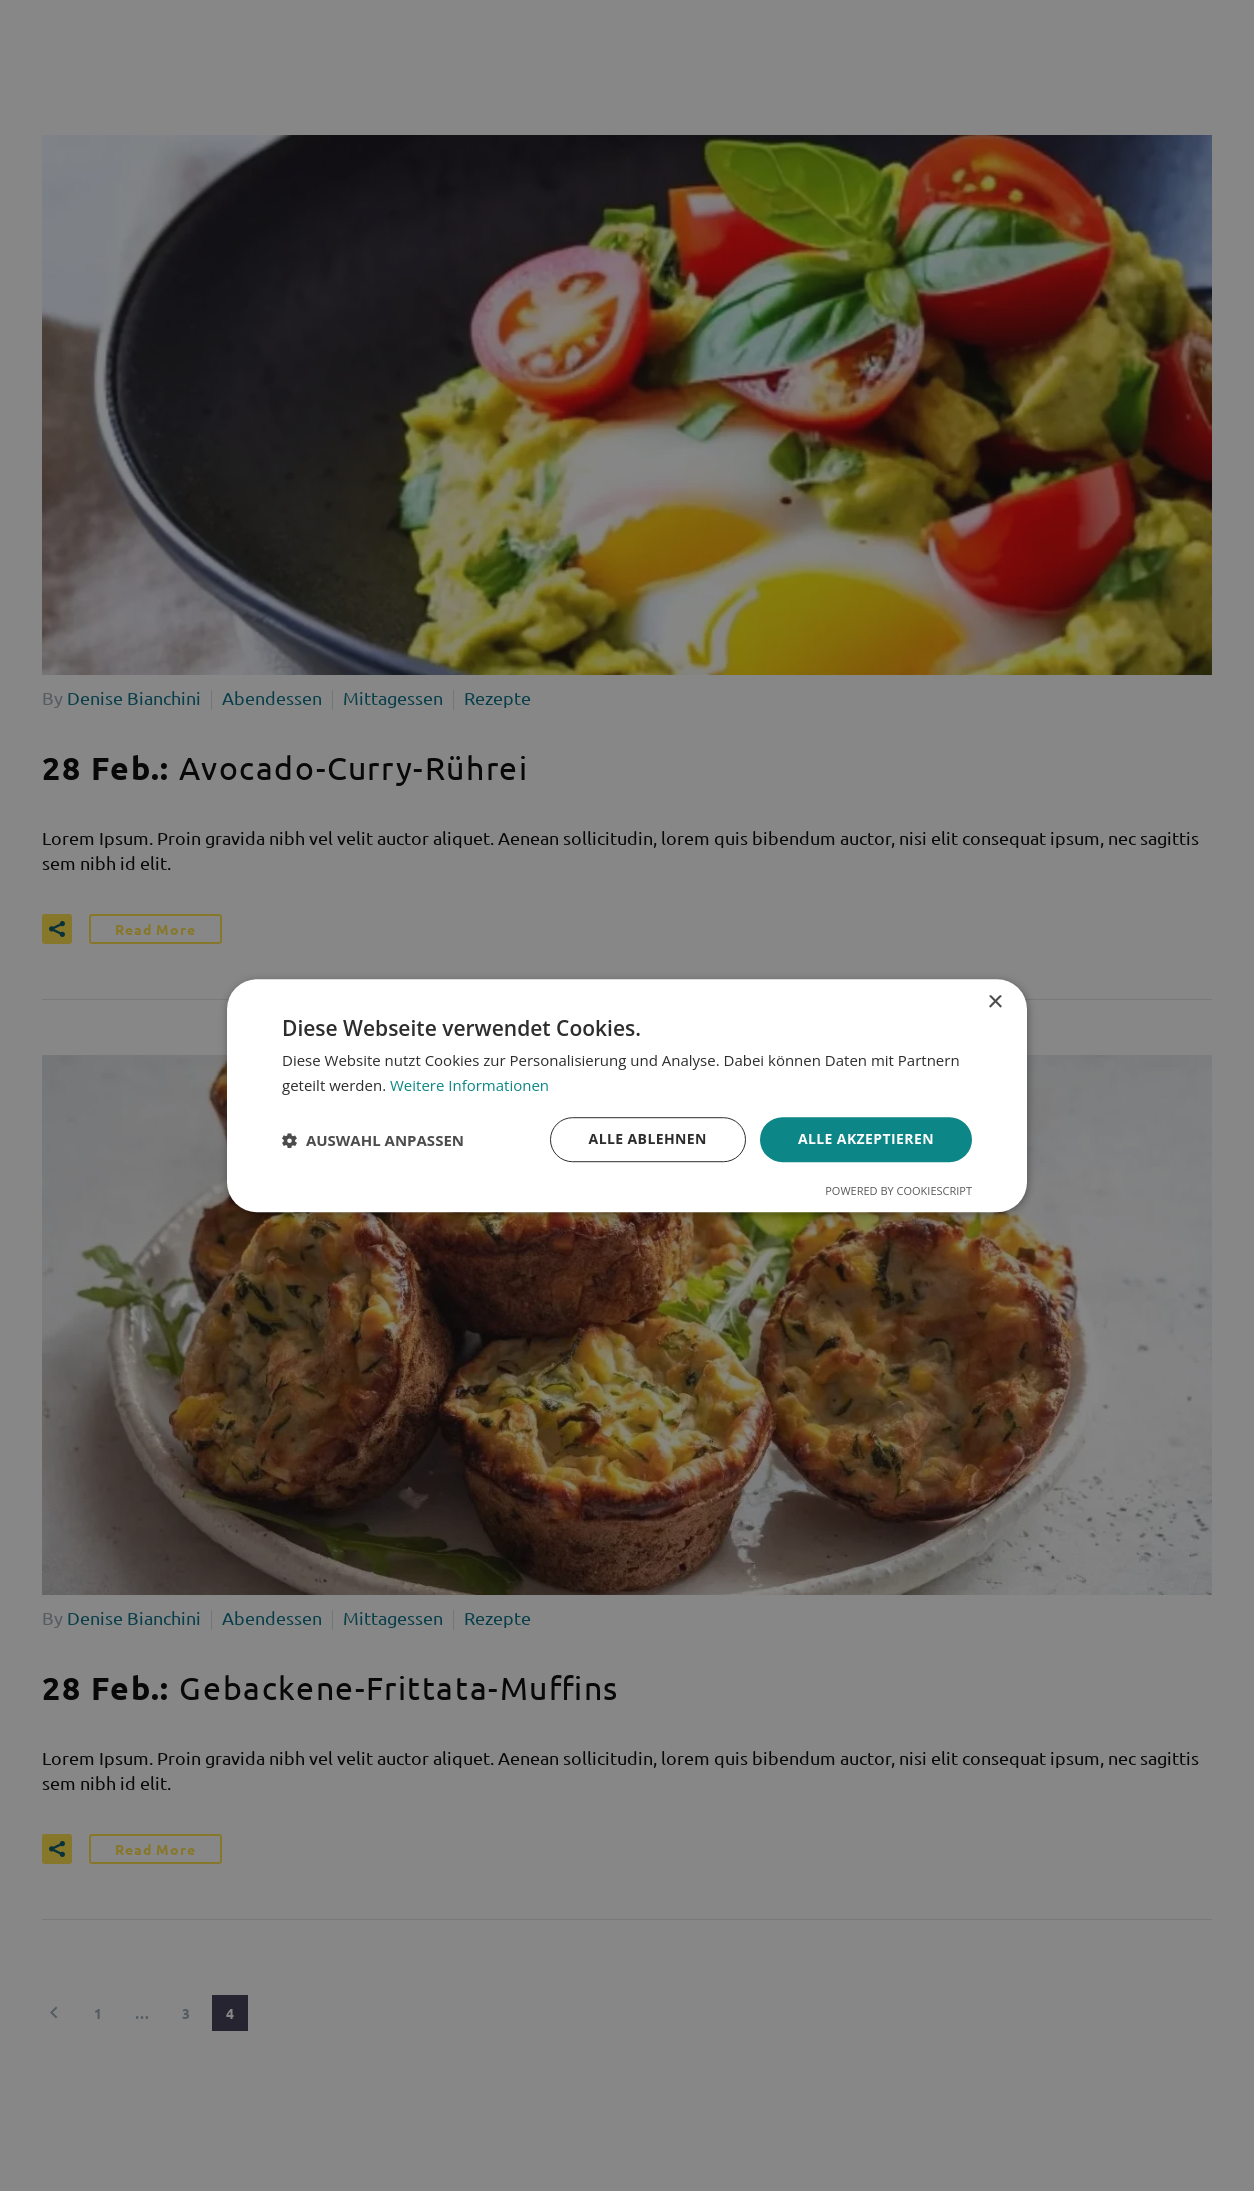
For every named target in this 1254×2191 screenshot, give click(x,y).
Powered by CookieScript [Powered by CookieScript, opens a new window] (898, 1190)
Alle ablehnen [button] (648, 1139)
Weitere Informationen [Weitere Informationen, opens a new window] (469, 1085)
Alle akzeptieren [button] (866, 1139)
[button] (373, 1140)
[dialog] (627, 1096)
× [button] (994, 1002)
